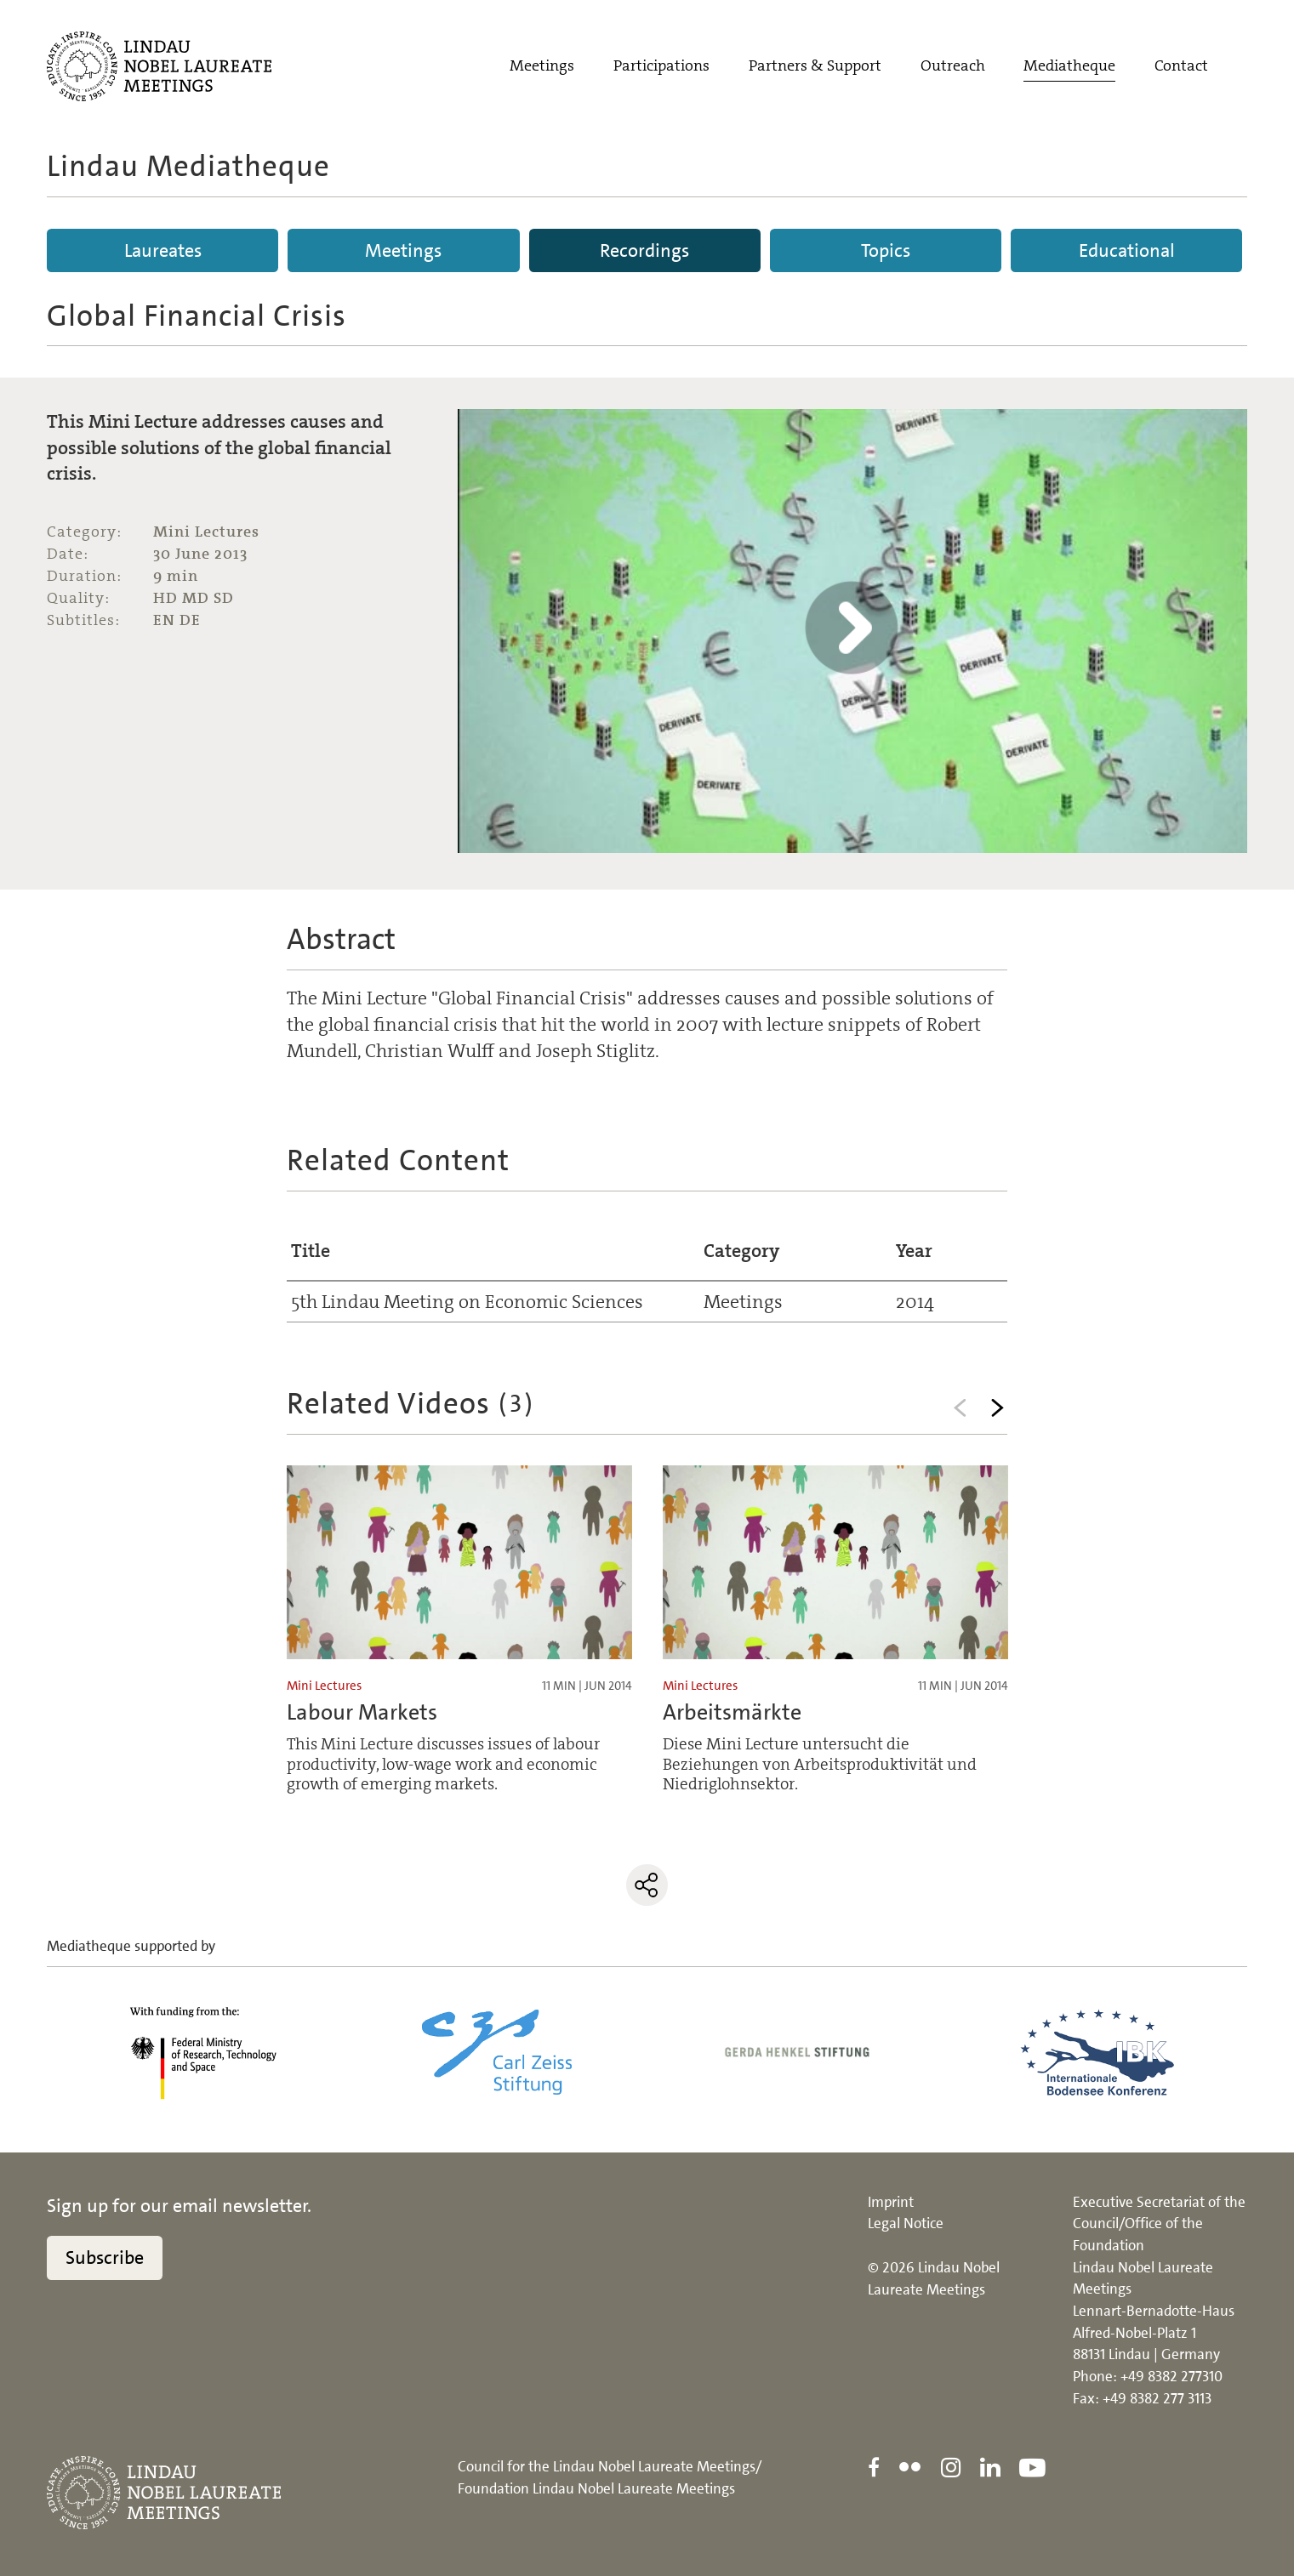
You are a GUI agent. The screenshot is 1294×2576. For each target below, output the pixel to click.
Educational (1127, 250)
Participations (661, 65)
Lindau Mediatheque (188, 165)
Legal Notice (905, 2223)
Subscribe (105, 2257)
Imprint (891, 2201)
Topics (885, 250)
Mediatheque (1069, 65)
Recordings (644, 250)
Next (998, 1407)
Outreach (953, 65)
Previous (960, 1407)
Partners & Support (815, 65)
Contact (1181, 65)
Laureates (163, 250)
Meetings (542, 65)
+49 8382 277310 (1171, 2376)
